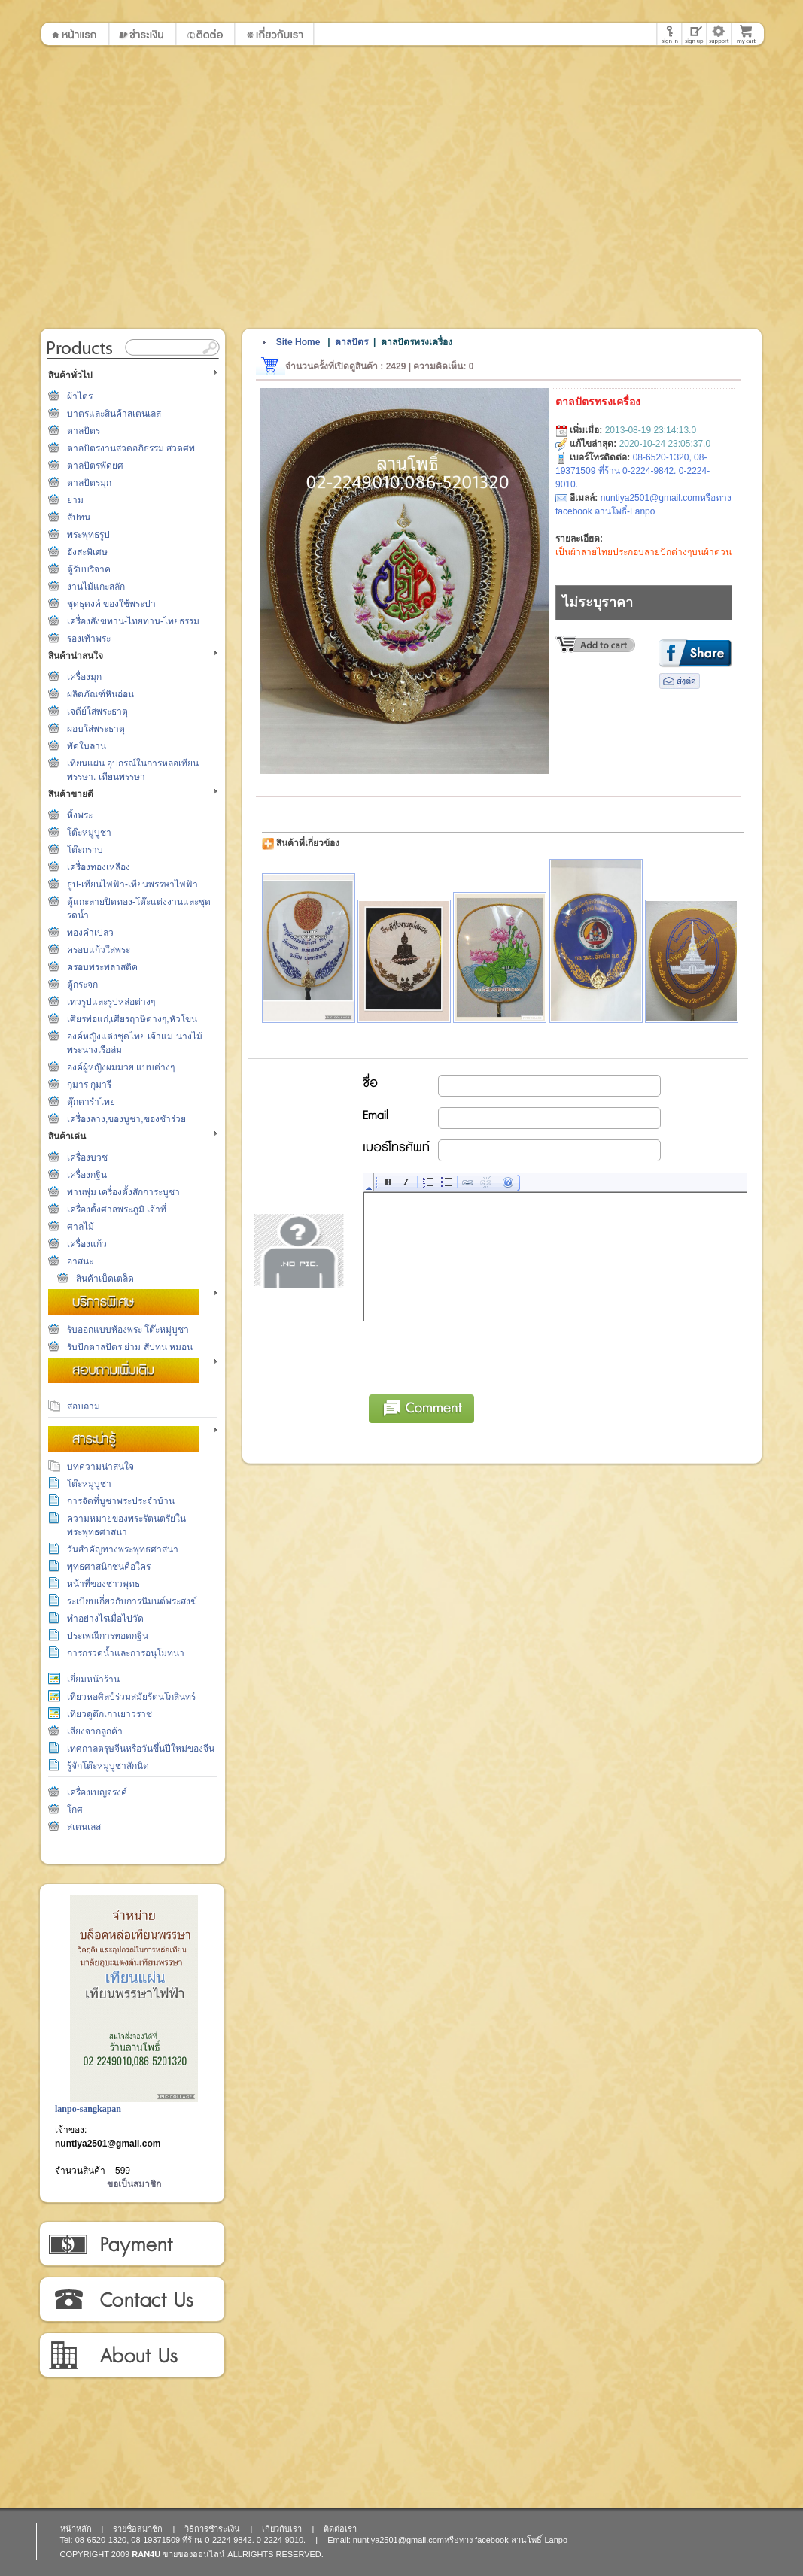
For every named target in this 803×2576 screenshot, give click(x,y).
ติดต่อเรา (131, 2300)
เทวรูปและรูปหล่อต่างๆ (111, 1002)
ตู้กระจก (82, 984)
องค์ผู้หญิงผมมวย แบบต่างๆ (121, 1067)
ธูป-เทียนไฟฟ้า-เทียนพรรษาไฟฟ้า (132, 884)
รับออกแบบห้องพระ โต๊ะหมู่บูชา (128, 1329)
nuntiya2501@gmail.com (107, 2143)
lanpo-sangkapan (88, 2109)
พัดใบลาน (86, 746)
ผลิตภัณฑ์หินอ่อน (100, 694)
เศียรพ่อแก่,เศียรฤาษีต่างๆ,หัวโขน (132, 1019)
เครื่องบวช (87, 1157)
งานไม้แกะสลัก (96, 586)
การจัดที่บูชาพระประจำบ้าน (121, 1501)
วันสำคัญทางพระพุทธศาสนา (122, 1549)
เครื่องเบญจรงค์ (97, 1792)
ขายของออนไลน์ (194, 2554)
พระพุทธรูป (88, 534)
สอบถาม (83, 1406)
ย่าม (75, 500)
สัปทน (78, 517)
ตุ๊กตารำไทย (91, 1102)
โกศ (75, 1809)
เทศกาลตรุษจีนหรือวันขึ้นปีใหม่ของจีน (140, 1748)
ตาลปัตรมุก (89, 483)
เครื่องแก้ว (87, 1244)
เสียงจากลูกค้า (95, 1731)
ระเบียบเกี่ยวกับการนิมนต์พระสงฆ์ (132, 1601)
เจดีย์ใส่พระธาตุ (97, 711)
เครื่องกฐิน (87, 1175)
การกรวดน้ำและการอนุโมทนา (125, 1653)
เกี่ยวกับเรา (131, 2356)
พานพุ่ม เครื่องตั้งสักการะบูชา (123, 1192)
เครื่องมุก (84, 677)
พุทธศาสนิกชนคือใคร (109, 1566)
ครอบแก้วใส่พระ (98, 950)
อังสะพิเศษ (87, 552)
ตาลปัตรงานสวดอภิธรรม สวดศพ (131, 448)
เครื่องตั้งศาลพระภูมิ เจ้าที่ (116, 1209)
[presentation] (478, 1355)
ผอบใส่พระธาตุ (96, 729)
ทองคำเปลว (90, 932)
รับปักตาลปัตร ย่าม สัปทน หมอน (130, 1347)
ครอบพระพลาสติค (102, 967)
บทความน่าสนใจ (100, 1466)
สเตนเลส (84, 1827)
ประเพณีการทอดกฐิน (107, 1636)
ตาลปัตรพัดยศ (95, 465)
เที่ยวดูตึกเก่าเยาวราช (109, 1714)
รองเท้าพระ (89, 638)
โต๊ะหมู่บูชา (89, 832)
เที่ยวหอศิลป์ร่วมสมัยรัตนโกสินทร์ (131, 1697)
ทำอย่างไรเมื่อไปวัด (105, 1618)
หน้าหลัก (76, 2528)
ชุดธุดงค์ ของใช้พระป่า (111, 604)
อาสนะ (80, 1261)
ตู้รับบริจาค (89, 569)
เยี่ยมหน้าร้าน (93, 1679)
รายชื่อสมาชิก (138, 2528)
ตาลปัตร (83, 431)
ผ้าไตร (80, 396)
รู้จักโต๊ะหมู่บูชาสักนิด (108, 1766)
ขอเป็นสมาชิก (134, 2184)
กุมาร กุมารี (89, 1084)
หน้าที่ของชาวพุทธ (103, 1584)
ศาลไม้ (80, 1226)
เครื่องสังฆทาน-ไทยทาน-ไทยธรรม (133, 621)
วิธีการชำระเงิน (131, 2244)
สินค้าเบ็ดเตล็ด (105, 1278)
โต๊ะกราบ (85, 850)
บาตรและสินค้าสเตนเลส (114, 413)
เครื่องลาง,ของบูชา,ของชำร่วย (126, 1119)
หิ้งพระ (80, 815)
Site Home (298, 342)
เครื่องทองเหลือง (98, 867)
